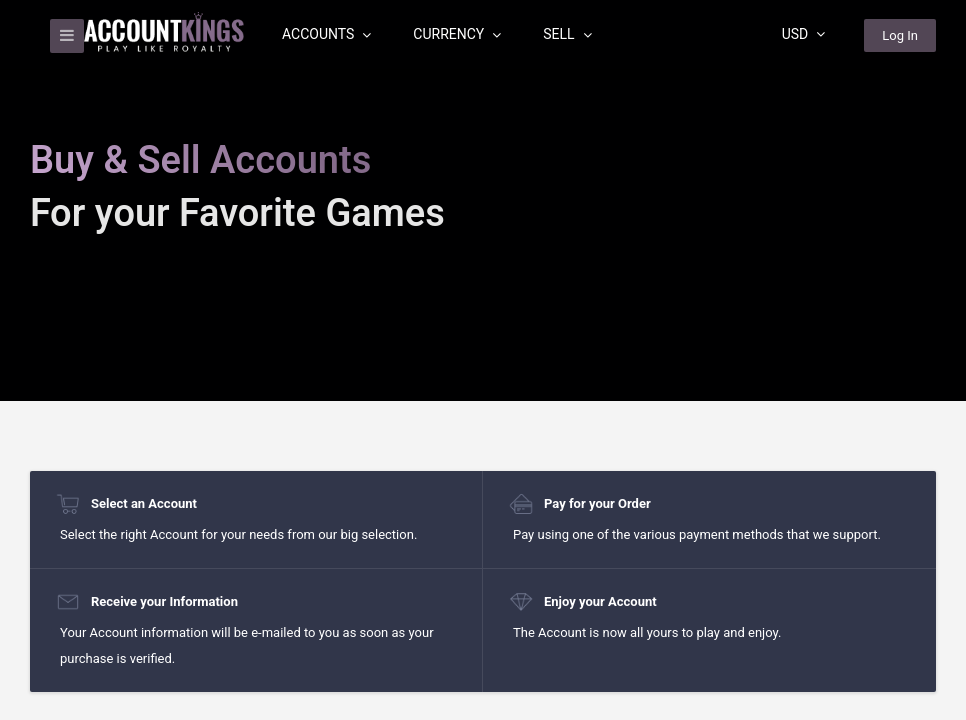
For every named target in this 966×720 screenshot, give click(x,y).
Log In (900, 35)
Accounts (326, 34)
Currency (457, 34)
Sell (567, 34)
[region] (483, 360)
